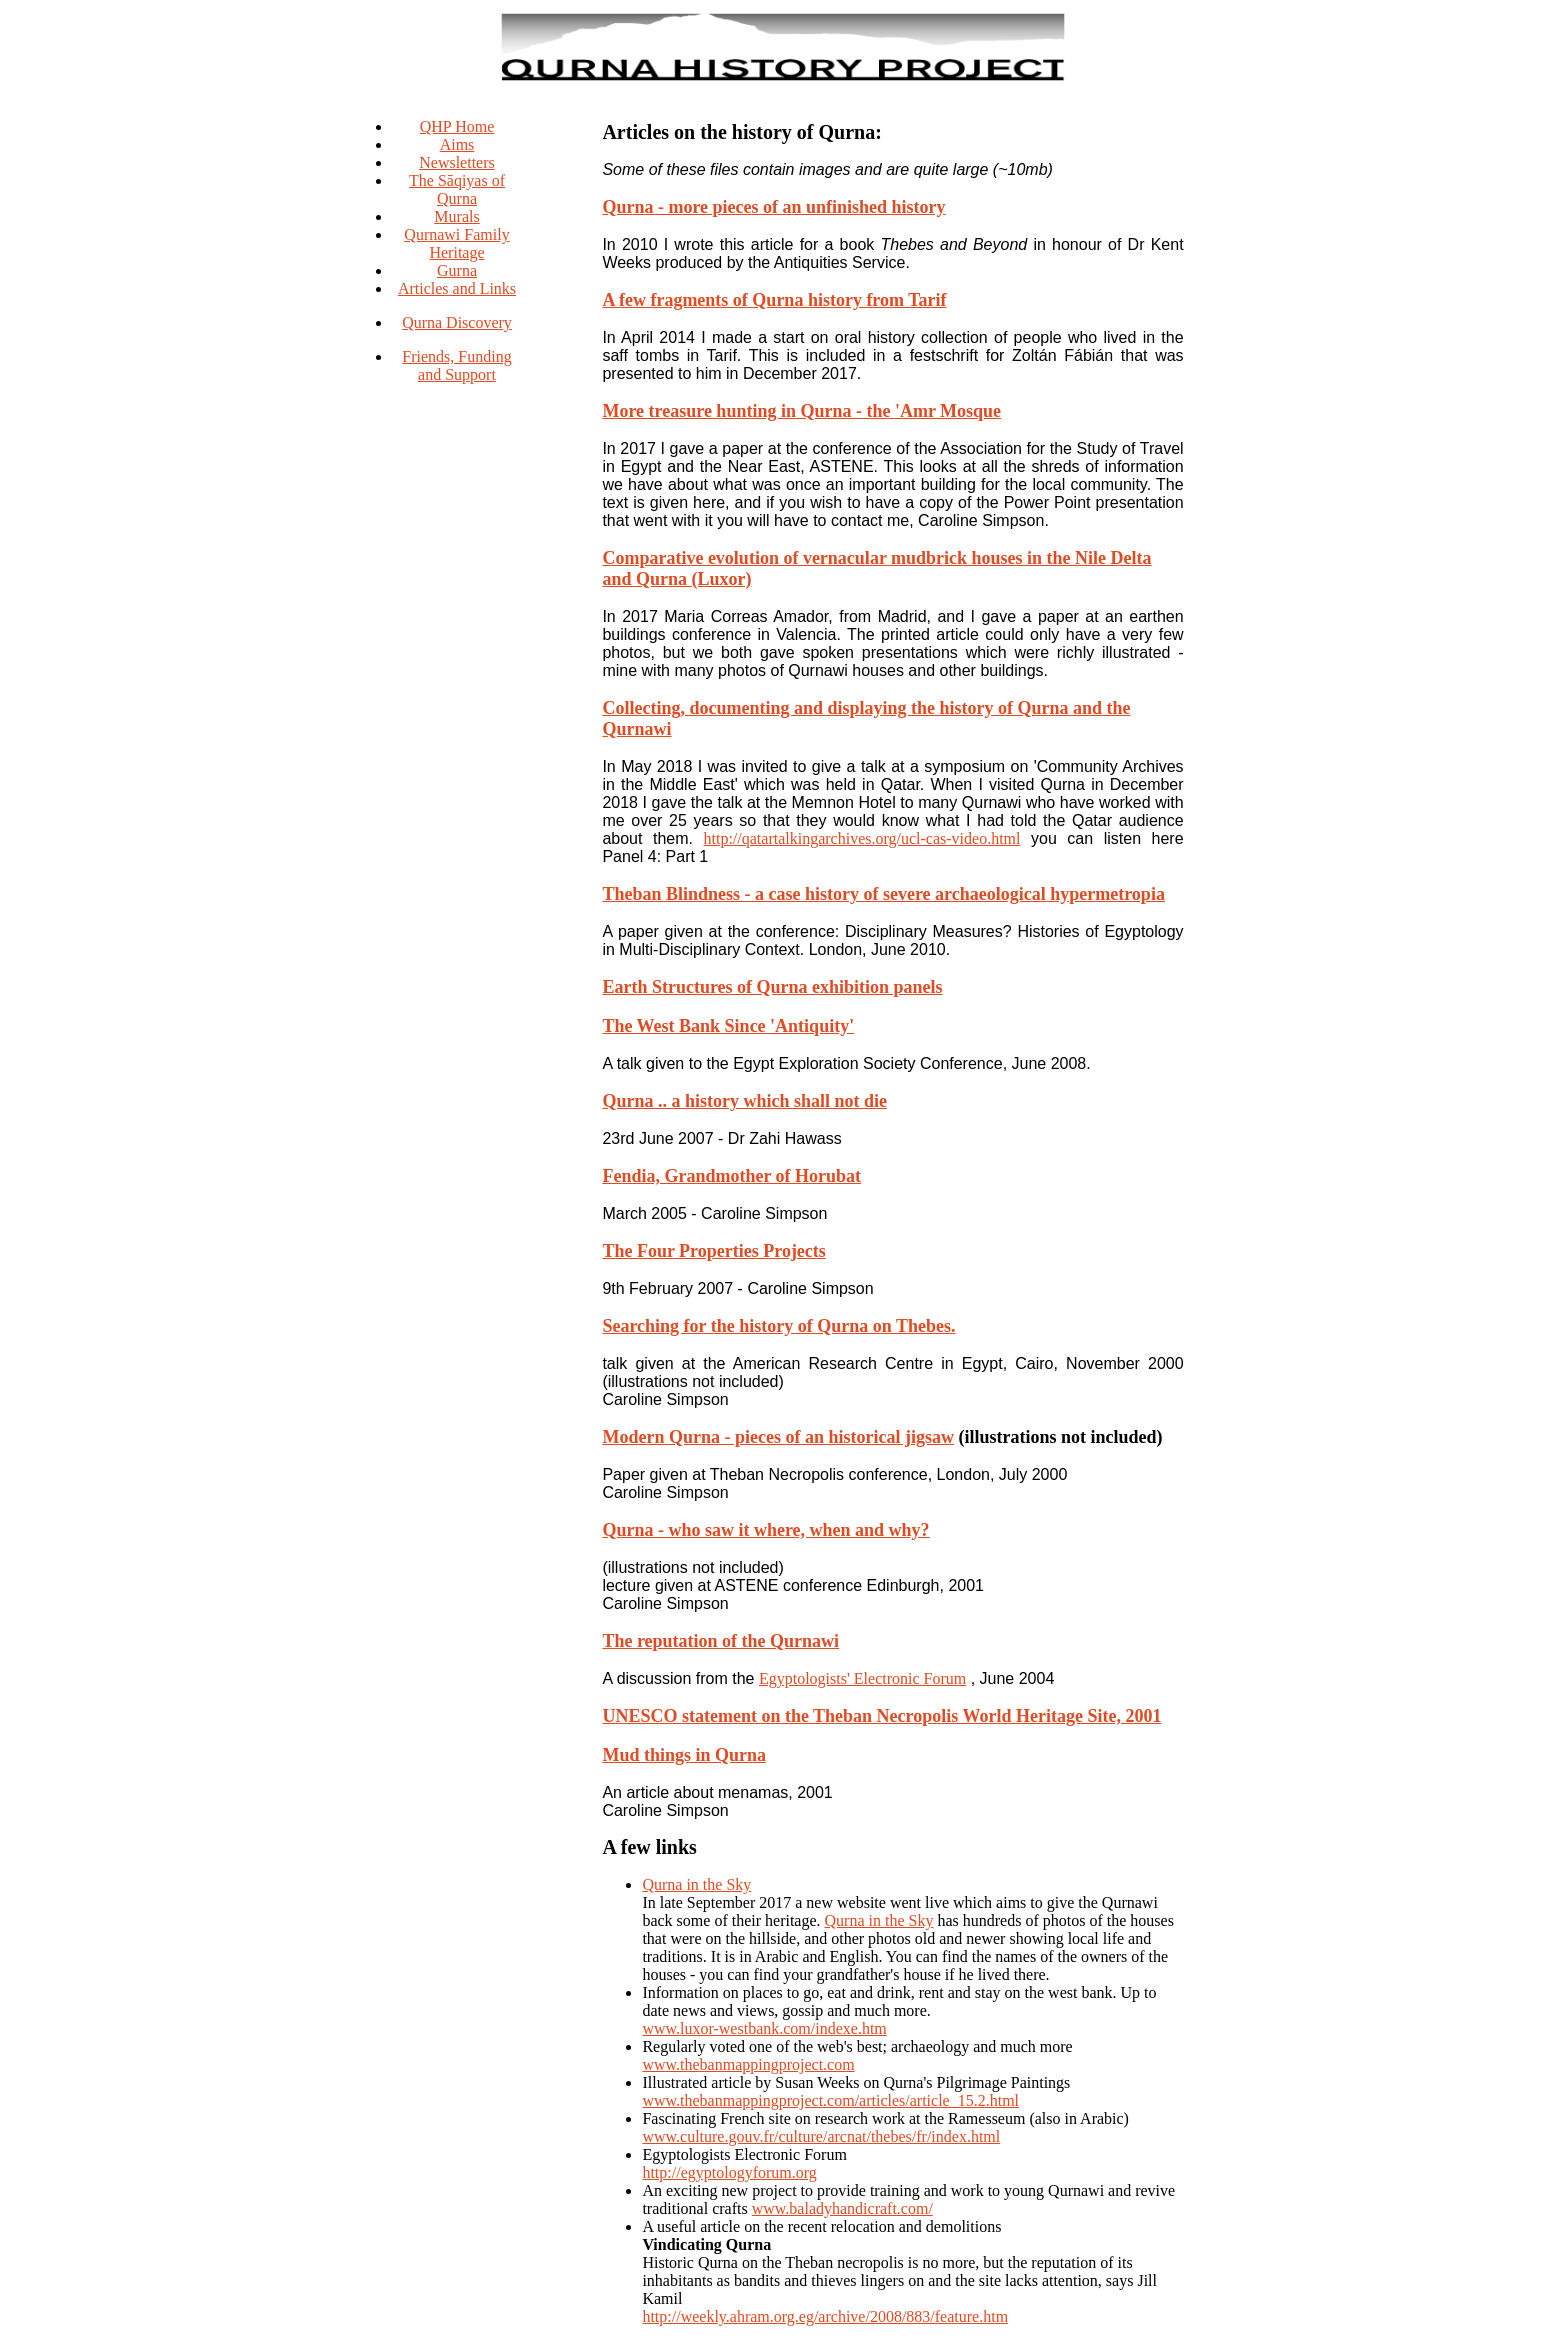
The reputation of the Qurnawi (720, 1641)
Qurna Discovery (457, 322)
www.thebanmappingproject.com (748, 2064)
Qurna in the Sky (696, 1884)
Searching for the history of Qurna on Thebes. (778, 1326)
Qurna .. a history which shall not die (744, 1101)
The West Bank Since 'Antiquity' (728, 1026)
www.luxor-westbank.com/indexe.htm (764, 2028)
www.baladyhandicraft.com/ (842, 2208)
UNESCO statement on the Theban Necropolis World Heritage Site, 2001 (881, 1716)
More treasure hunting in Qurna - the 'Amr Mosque (801, 411)
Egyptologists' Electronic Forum (862, 1678)
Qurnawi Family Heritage (456, 243)
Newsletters (457, 162)
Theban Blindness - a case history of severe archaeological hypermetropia (883, 894)
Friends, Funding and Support (456, 365)
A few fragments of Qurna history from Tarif (774, 300)
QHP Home (457, 126)
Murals (456, 216)
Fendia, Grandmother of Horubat (731, 1176)
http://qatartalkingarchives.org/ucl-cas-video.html (862, 838)
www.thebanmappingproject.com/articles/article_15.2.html (830, 2100)
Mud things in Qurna (684, 1755)
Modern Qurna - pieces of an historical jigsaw (777, 1437)
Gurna (457, 270)
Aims (457, 144)
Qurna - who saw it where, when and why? (765, 1530)
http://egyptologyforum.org (729, 2172)
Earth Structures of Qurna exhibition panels (772, 987)
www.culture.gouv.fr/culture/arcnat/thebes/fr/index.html (821, 2136)
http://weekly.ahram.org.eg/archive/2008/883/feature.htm (825, 2316)
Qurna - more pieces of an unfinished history (773, 207)
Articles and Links (457, 288)
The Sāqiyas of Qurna (457, 189)
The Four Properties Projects (713, 1251)
